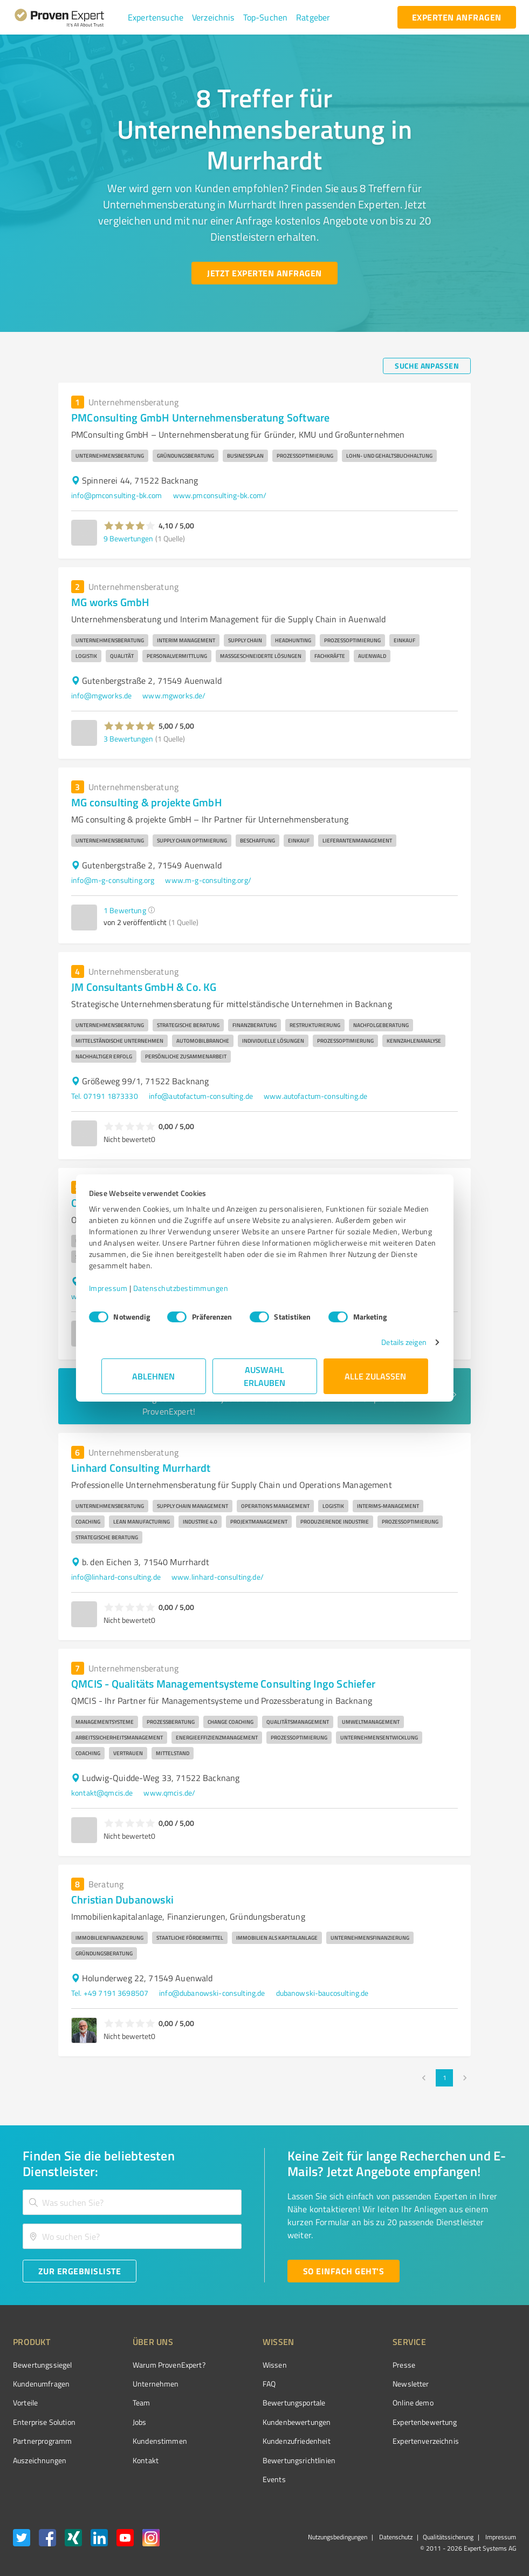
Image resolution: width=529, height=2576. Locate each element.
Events (233, 2479)
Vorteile (25, 2402)
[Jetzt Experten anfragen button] (264, 273)
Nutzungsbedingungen (337, 2536)
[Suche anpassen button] (427, 366)
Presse (343, 2365)
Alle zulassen (376, 1376)
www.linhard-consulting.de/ (217, 1577)
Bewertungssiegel (42, 2365)
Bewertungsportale (253, 2402)
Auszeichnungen (39, 2460)
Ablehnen (153, 1376)
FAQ (228, 2383)
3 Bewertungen (128, 738)
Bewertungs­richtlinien (258, 2460)
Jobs (119, 2422)
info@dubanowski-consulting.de (212, 1993)
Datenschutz (395, 2536)
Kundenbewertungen (256, 2422)
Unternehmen (135, 2383)
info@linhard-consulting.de (116, 1577)
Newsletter (350, 2383)
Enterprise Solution (44, 2422)
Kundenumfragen (41, 2383)
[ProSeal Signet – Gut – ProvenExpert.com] (475, 2385)
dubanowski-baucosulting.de (322, 1993)
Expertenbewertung (364, 2422)
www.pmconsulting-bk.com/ (220, 495)
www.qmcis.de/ (169, 1792)
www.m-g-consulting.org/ (208, 880)
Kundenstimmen (139, 2441)
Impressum (120, 1288)
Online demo (352, 2402)
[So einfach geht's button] (343, 2271)
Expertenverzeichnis (365, 2441)
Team (121, 2402)
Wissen (234, 2365)
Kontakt (125, 2460)
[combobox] (132, 2202)
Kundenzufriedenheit (256, 2441)
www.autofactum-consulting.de (315, 1096)
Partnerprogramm (42, 2441)
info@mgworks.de (101, 695)
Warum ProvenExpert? (148, 2365)
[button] (155, 17)
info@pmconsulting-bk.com (116, 495)
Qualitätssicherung (448, 2536)
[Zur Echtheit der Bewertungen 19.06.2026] (475, 2460)
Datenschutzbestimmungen (193, 1288)
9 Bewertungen (128, 538)
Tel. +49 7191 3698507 (109, 1993)
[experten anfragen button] (456, 17)
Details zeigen (391, 1342)
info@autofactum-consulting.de (201, 1096)
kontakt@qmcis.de (102, 1792)
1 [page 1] (444, 2077)
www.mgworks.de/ (173, 695)
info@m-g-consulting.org (112, 880)
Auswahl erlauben (264, 1376)
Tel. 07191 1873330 (104, 1096)
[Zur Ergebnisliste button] (79, 2271)
